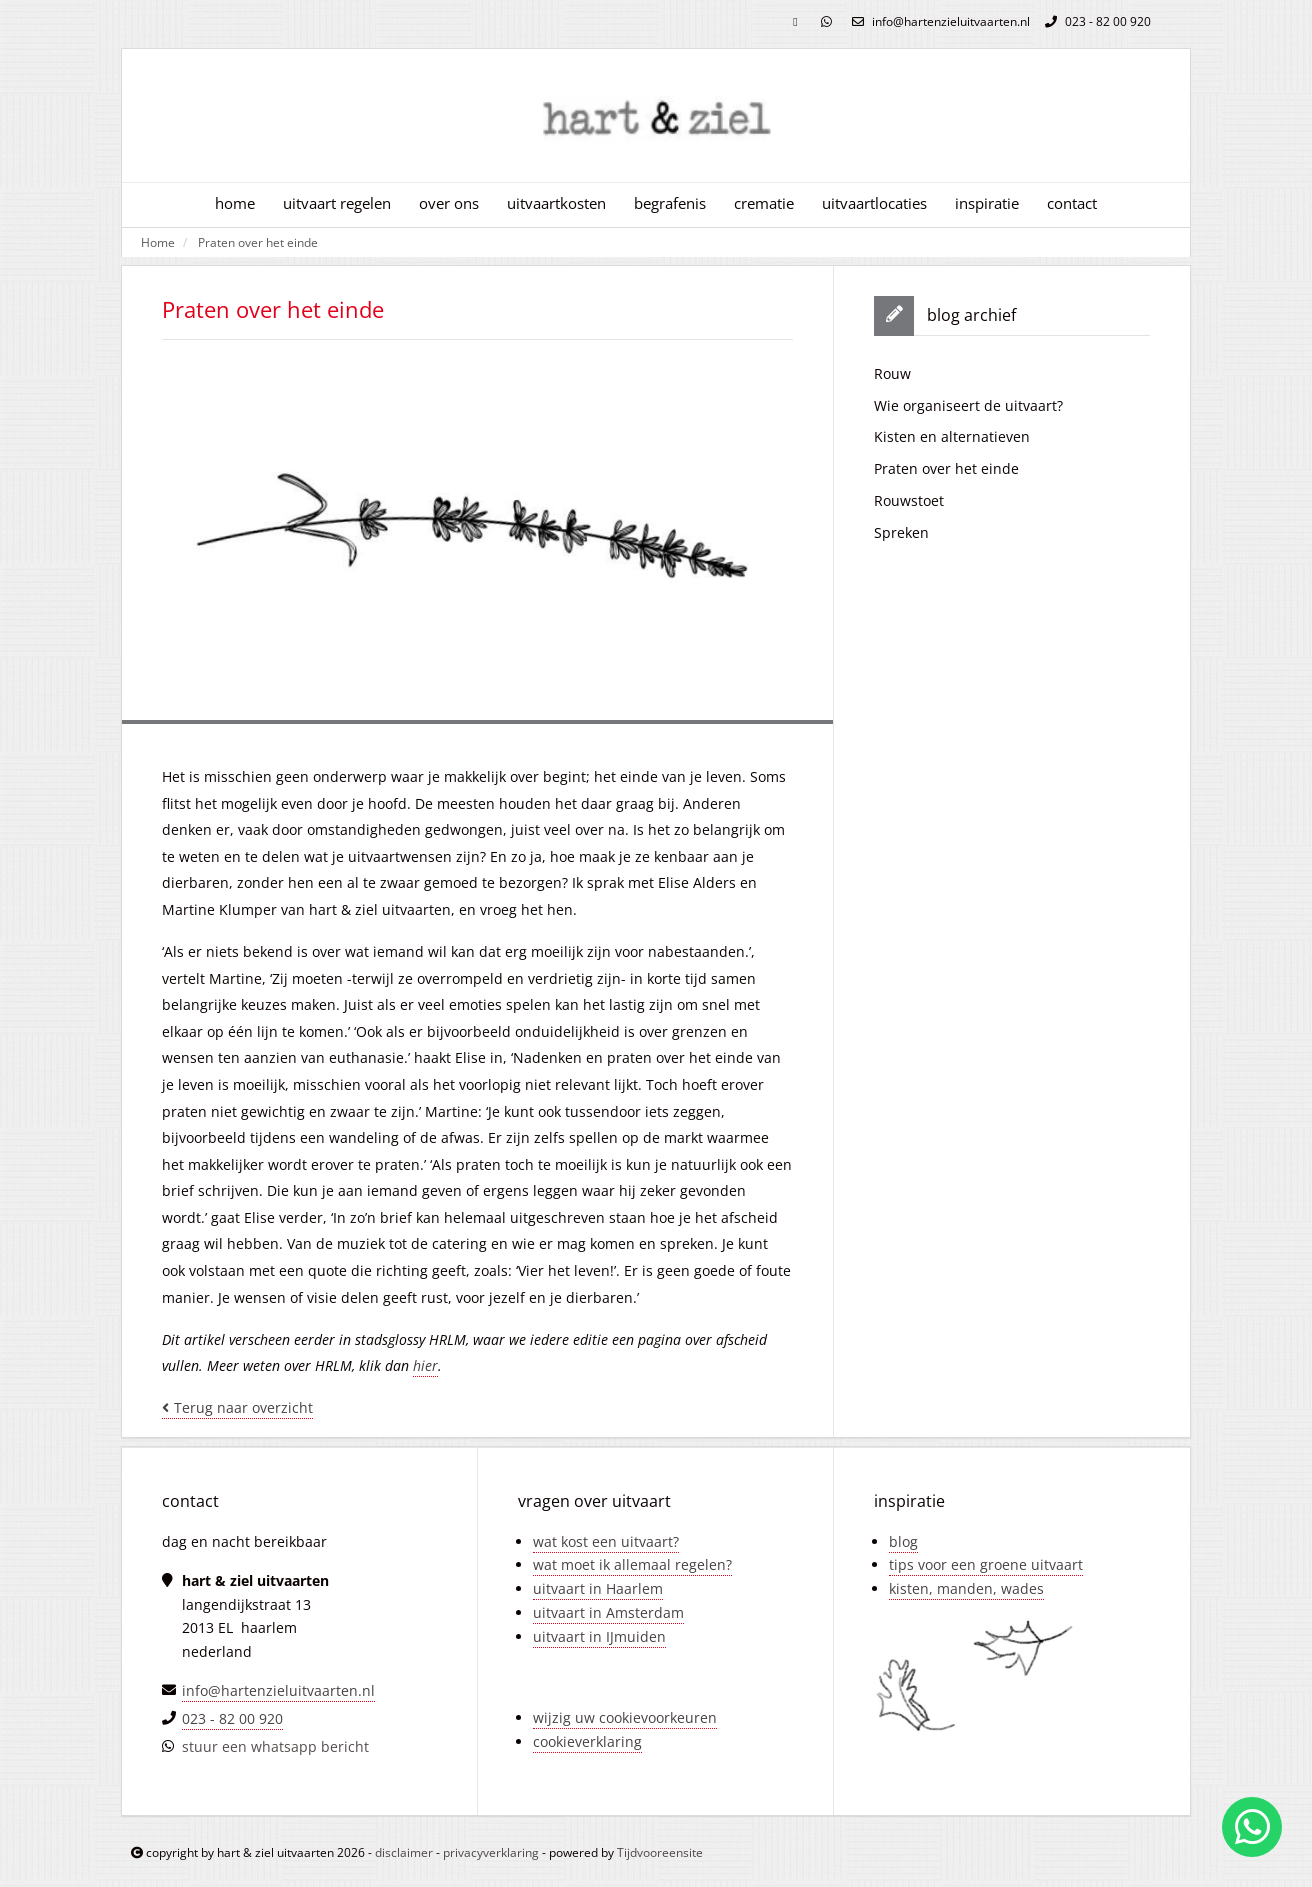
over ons (449, 203)
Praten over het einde (258, 242)
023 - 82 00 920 (1095, 21)
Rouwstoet (909, 500)
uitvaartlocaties (874, 203)
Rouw (892, 373)
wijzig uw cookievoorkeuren (625, 1717)
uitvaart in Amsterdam (608, 1612)
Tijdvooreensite (660, 1852)
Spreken (901, 532)
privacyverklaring (491, 1852)
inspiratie (987, 203)
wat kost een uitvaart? (606, 1541)
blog (903, 1541)
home (235, 203)
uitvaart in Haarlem (598, 1588)
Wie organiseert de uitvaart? (968, 405)
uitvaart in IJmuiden (599, 1636)
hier (425, 1365)
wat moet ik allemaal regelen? (632, 1564)
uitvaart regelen (337, 203)
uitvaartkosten (556, 203)
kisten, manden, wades (966, 1588)
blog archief (971, 315)
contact (1072, 203)
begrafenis (670, 203)
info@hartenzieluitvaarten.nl (938, 21)
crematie (764, 203)
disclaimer (404, 1852)
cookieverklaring (587, 1741)
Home (158, 242)
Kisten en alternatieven (952, 436)
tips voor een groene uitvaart (986, 1564)
